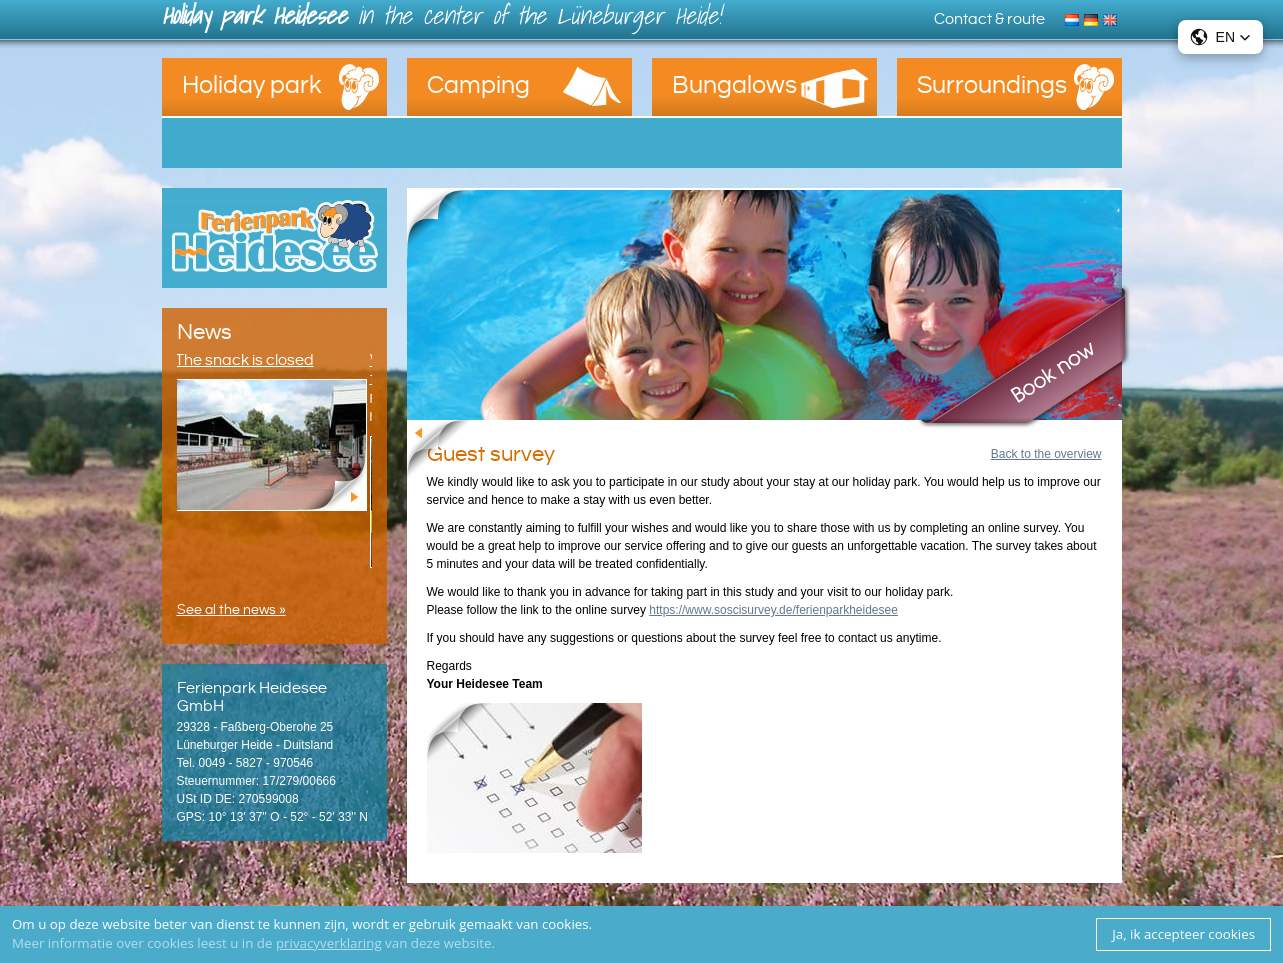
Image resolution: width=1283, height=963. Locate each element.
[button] (1220, 37)
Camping (478, 85)
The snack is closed (246, 360)
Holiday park (252, 85)
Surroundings (992, 85)
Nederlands (1074, 18)
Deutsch (1093, 18)
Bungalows (734, 85)
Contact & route (989, 19)
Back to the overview (1046, 454)
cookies (565, 924)
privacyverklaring (329, 943)
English (1112, 18)
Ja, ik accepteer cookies (1183, 934)
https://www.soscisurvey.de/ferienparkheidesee (773, 610)
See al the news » (231, 610)
